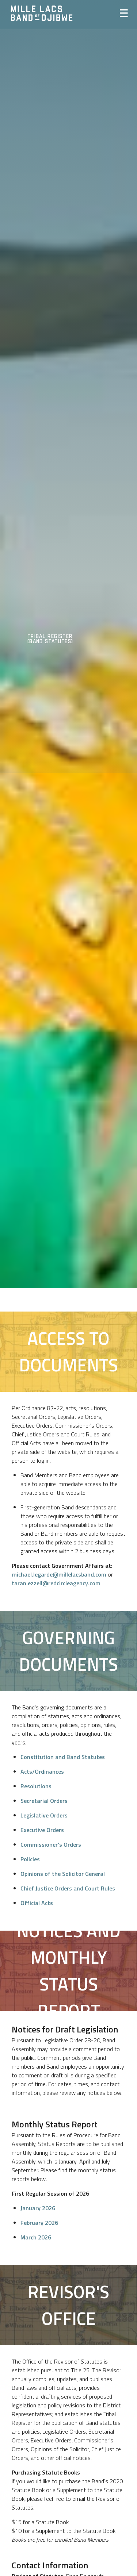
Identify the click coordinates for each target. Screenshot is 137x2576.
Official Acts (36, 1903)
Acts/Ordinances (42, 1771)
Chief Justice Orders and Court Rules (67, 1888)
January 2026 (37, 2208)
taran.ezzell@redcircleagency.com (56, 1583)
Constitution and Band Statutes (62, 1756)
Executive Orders (42, 1830)
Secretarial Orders (44, 1800)
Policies (30, 1859)
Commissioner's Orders (50, 1844)
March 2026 (35, 2237)
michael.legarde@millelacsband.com (59, 1574)
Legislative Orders (44, 1815)
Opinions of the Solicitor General (62, 1873)
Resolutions (36, 1786)
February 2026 (39, 2222)
